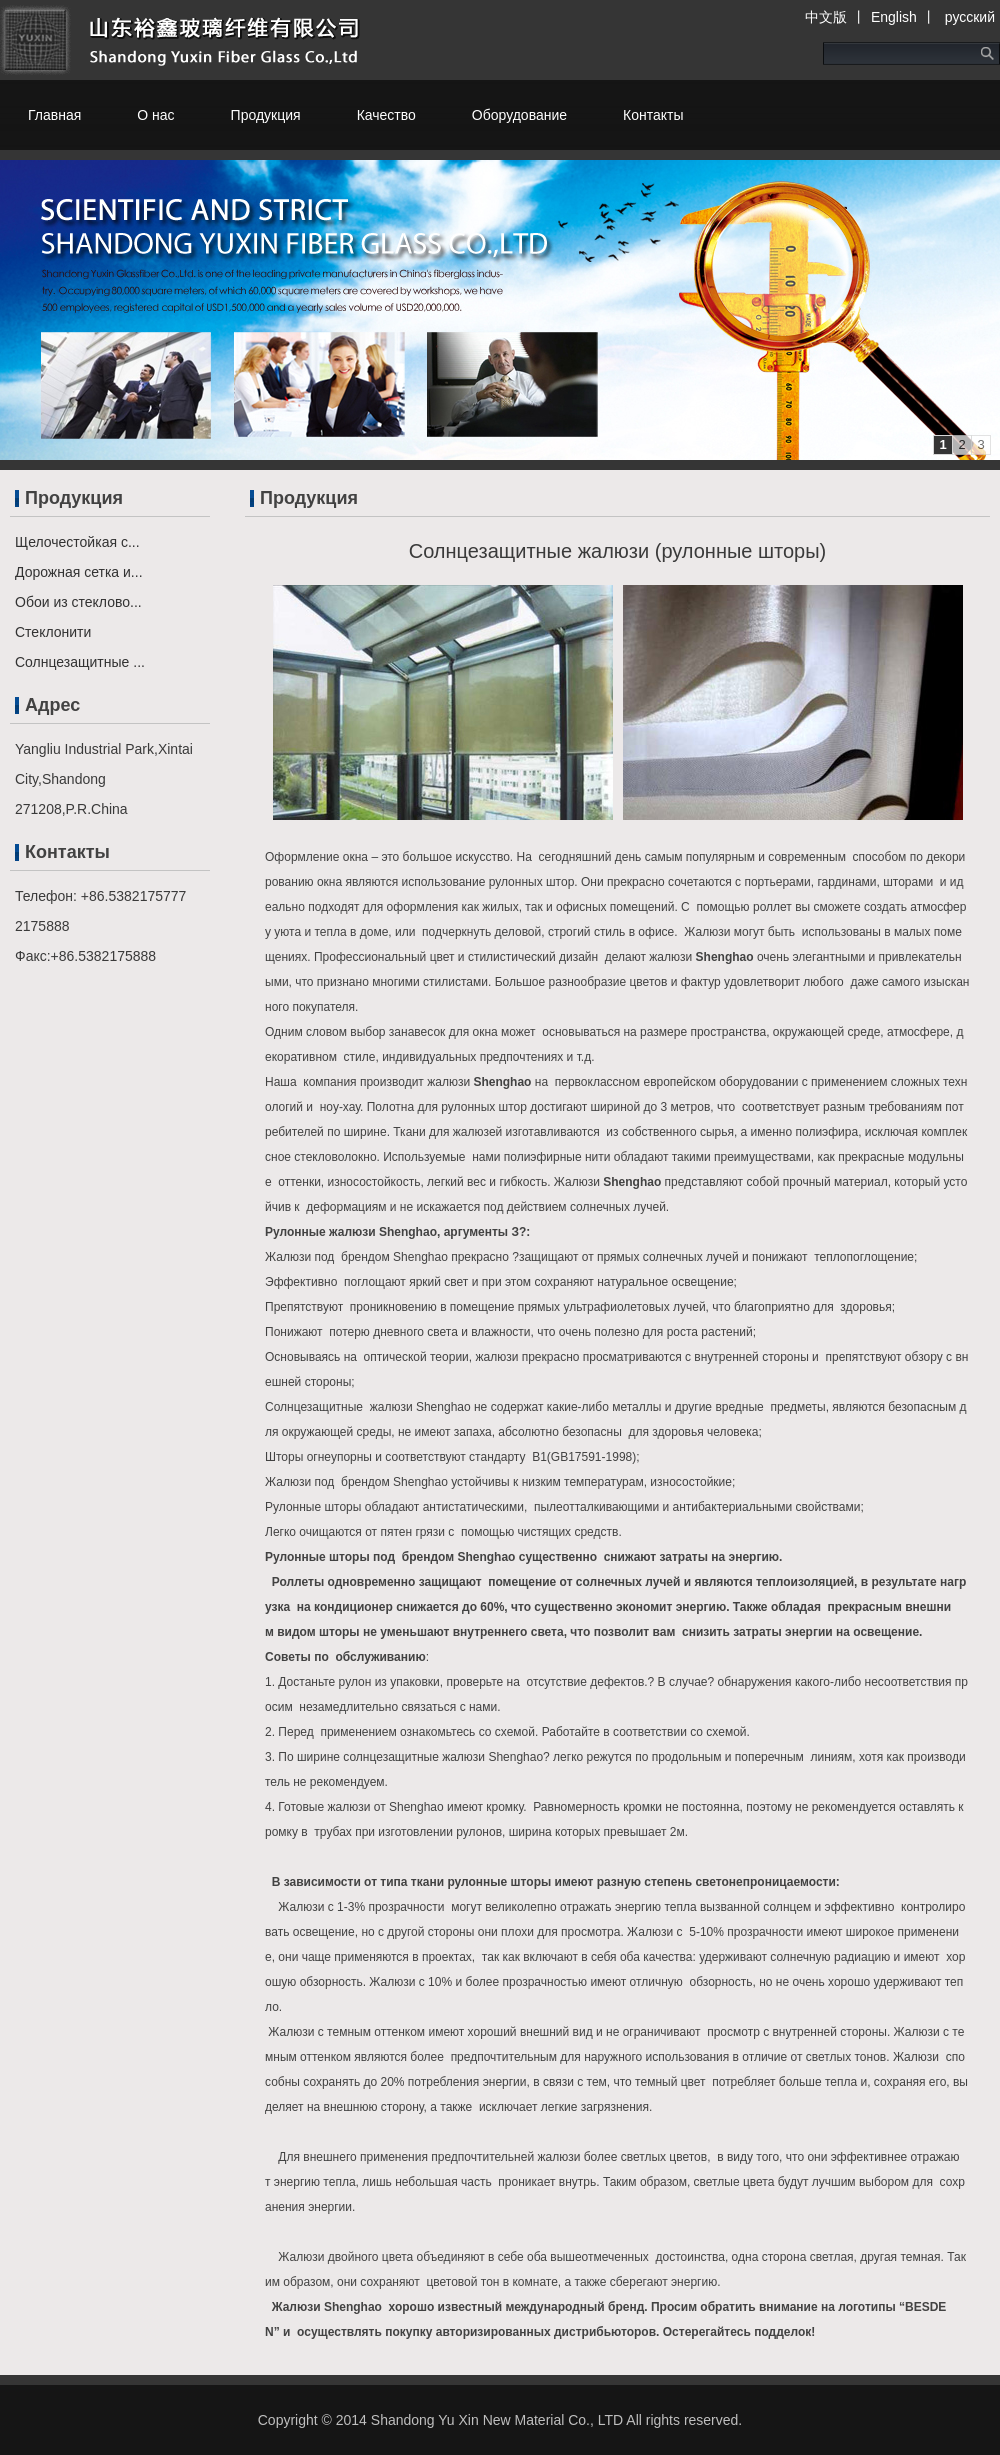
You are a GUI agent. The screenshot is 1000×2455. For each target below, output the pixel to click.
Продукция (266, 115)
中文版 (826, 17)
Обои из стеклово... (78, 602)
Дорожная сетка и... (79, 572)
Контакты (653, 115)
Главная (54, 115)
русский (968, 17)
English (894, 17)
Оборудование (519, 115)
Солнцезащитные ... (80, 662)
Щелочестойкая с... (77, 542)
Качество (386, 115)
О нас (155, 115)
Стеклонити (53, 632)
